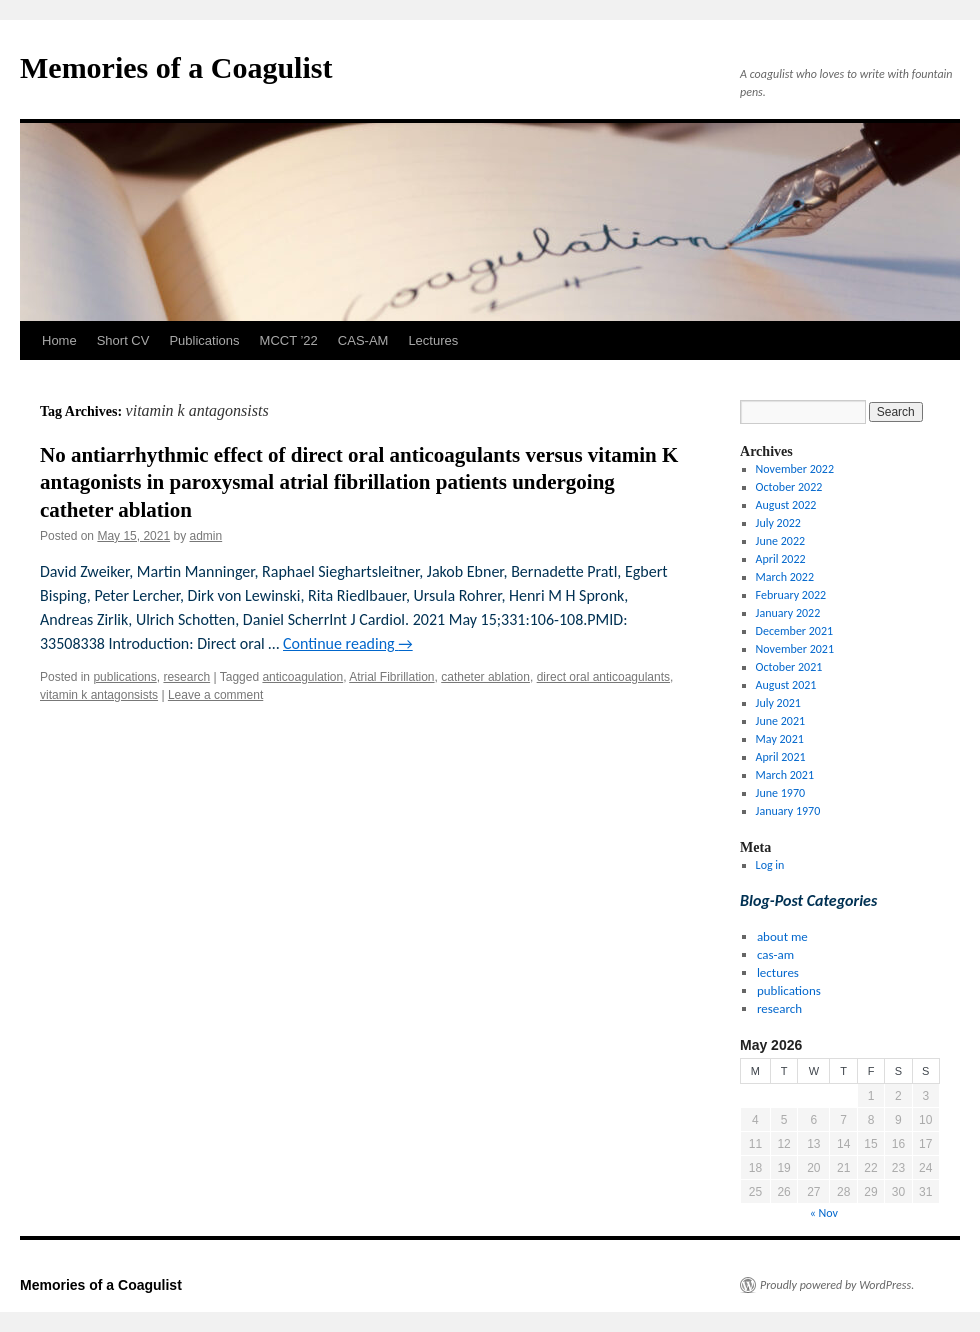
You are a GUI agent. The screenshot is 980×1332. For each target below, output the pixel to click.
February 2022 (791, 595)
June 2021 (780, 721)
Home (59, 340)
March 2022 (785, 577)
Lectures (433, 340)
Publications (204, 340)
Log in (770, 865)
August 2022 (786, 505)
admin (205, 536)
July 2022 (778, 523)
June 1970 (780, 793)
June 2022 (780, 541)
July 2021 (778, 703)
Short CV (123, 340)
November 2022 (795, 469)
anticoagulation (302, 677)
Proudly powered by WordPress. (837, 1285)
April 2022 (781, 559)
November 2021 (795, 649)
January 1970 (788, 811)
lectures (778, 972)
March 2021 (785, 775)
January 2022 (788, 613)
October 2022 (789, 487)
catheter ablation (485, 677)
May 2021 (780, 739)
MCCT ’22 (289, 340)
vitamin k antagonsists (99, 695)
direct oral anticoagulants (603, 677)
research (186, 677)
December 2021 (794, 631)
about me (782, 936)
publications (124, 677)
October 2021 (789, 667)
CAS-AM (363, 340)
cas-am (775, 954)
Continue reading (348, 643)
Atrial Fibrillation (391, 677)
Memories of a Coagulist (176, 67)
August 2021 (786, 685)
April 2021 (781, 757)
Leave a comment (215, 695)
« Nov (824, 1213)
